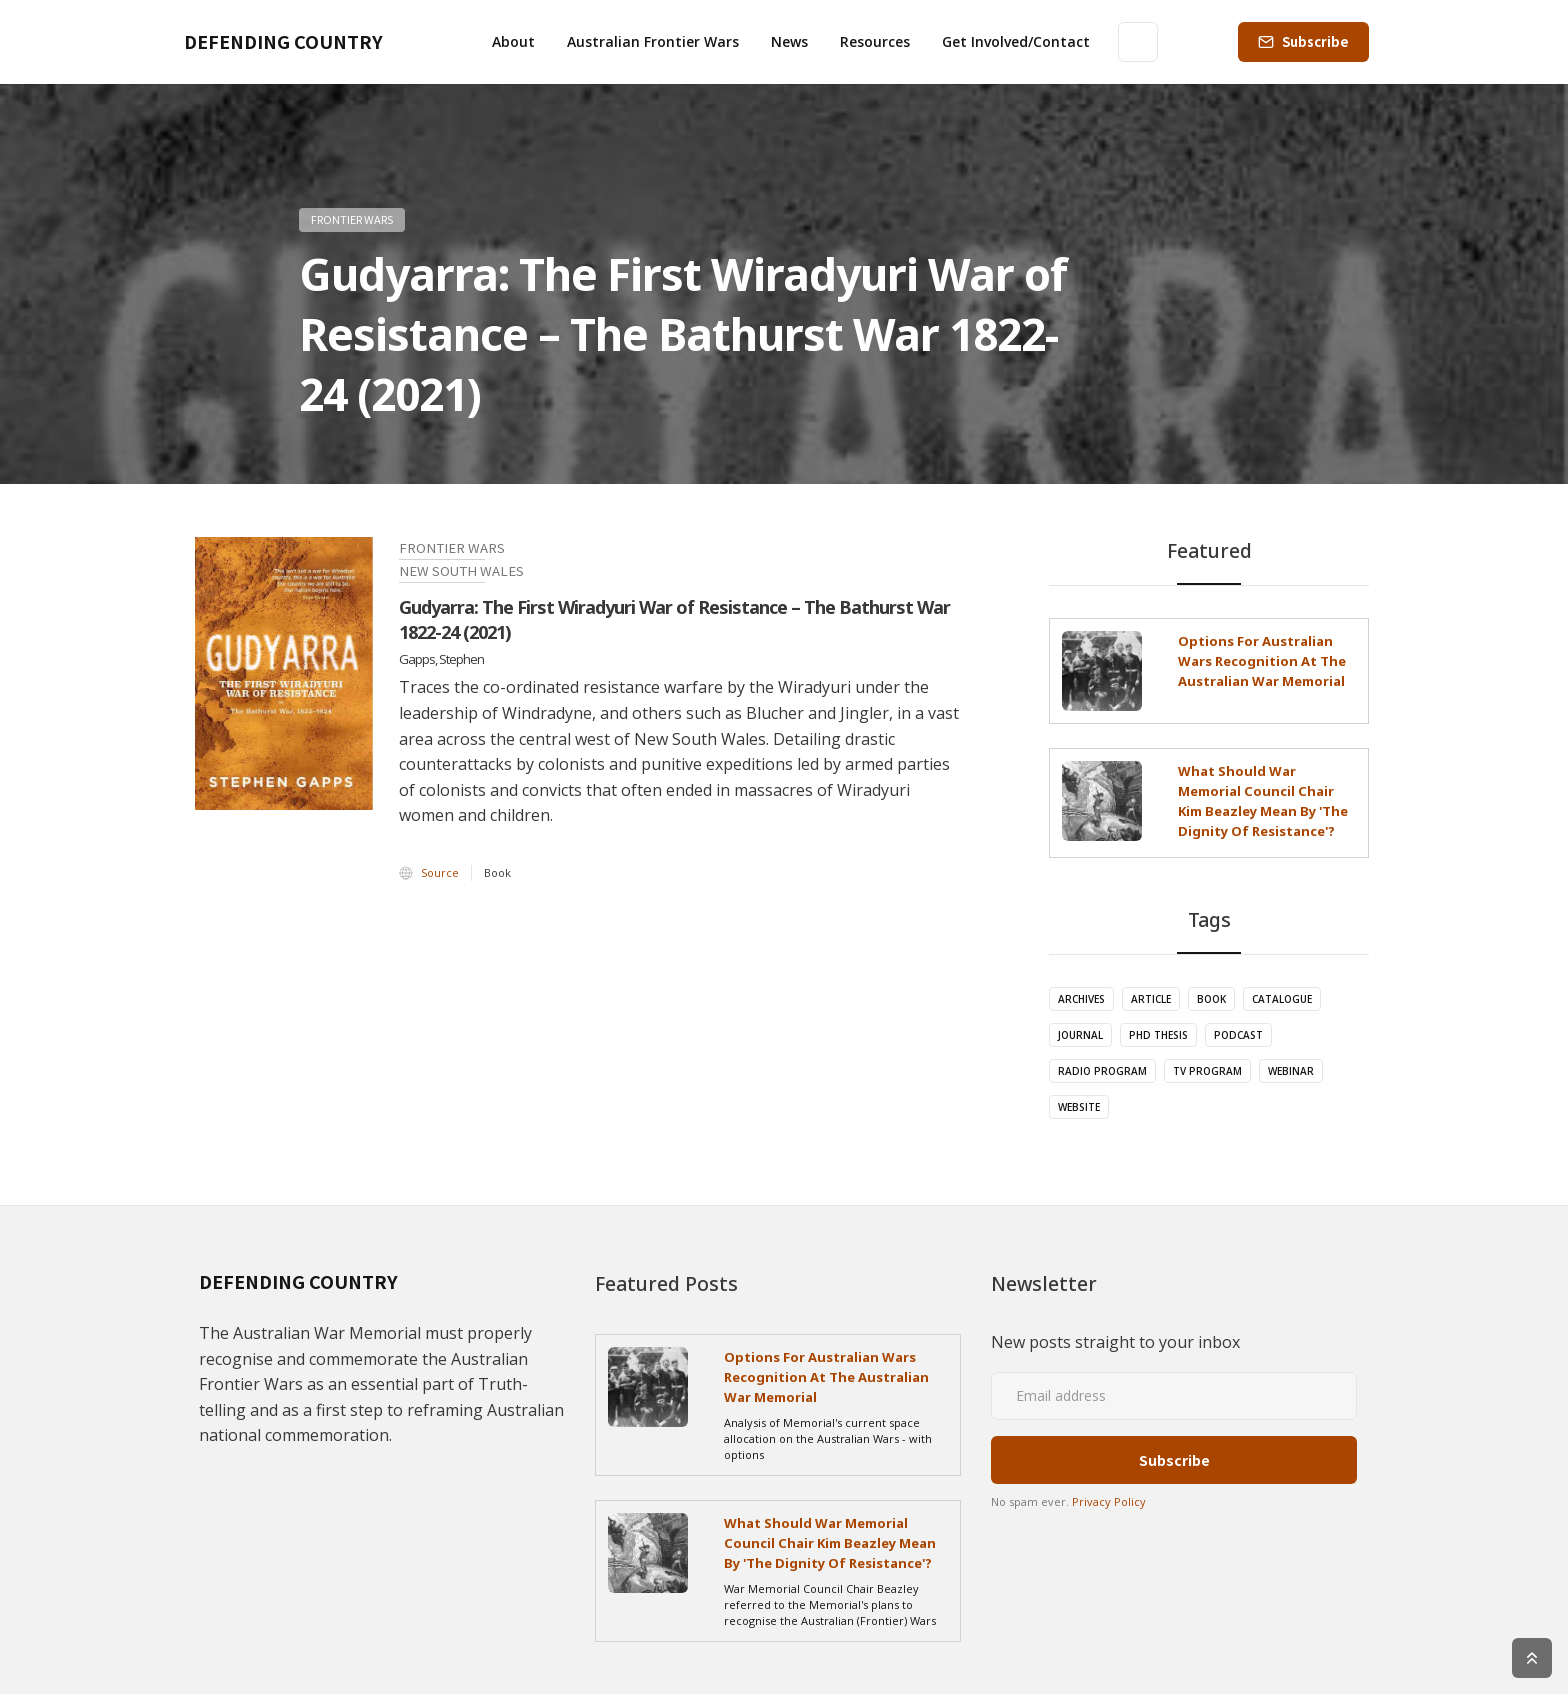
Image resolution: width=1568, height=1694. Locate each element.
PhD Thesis (1158, 1035)
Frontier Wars (352, 219)
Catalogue (1282, 999)
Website (1079, 1107)
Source (440, 872)
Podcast (1238, 1035)
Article (1151, 999)
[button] (513, 42)
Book (1211, 999)
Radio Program (1102, 1071)
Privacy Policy (1109, 1501)
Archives (1081, 999)
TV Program (1207, 1071)
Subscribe (1315, 41)
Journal (1080, 1035)
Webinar (1291, 1071)
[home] (283, 42)
